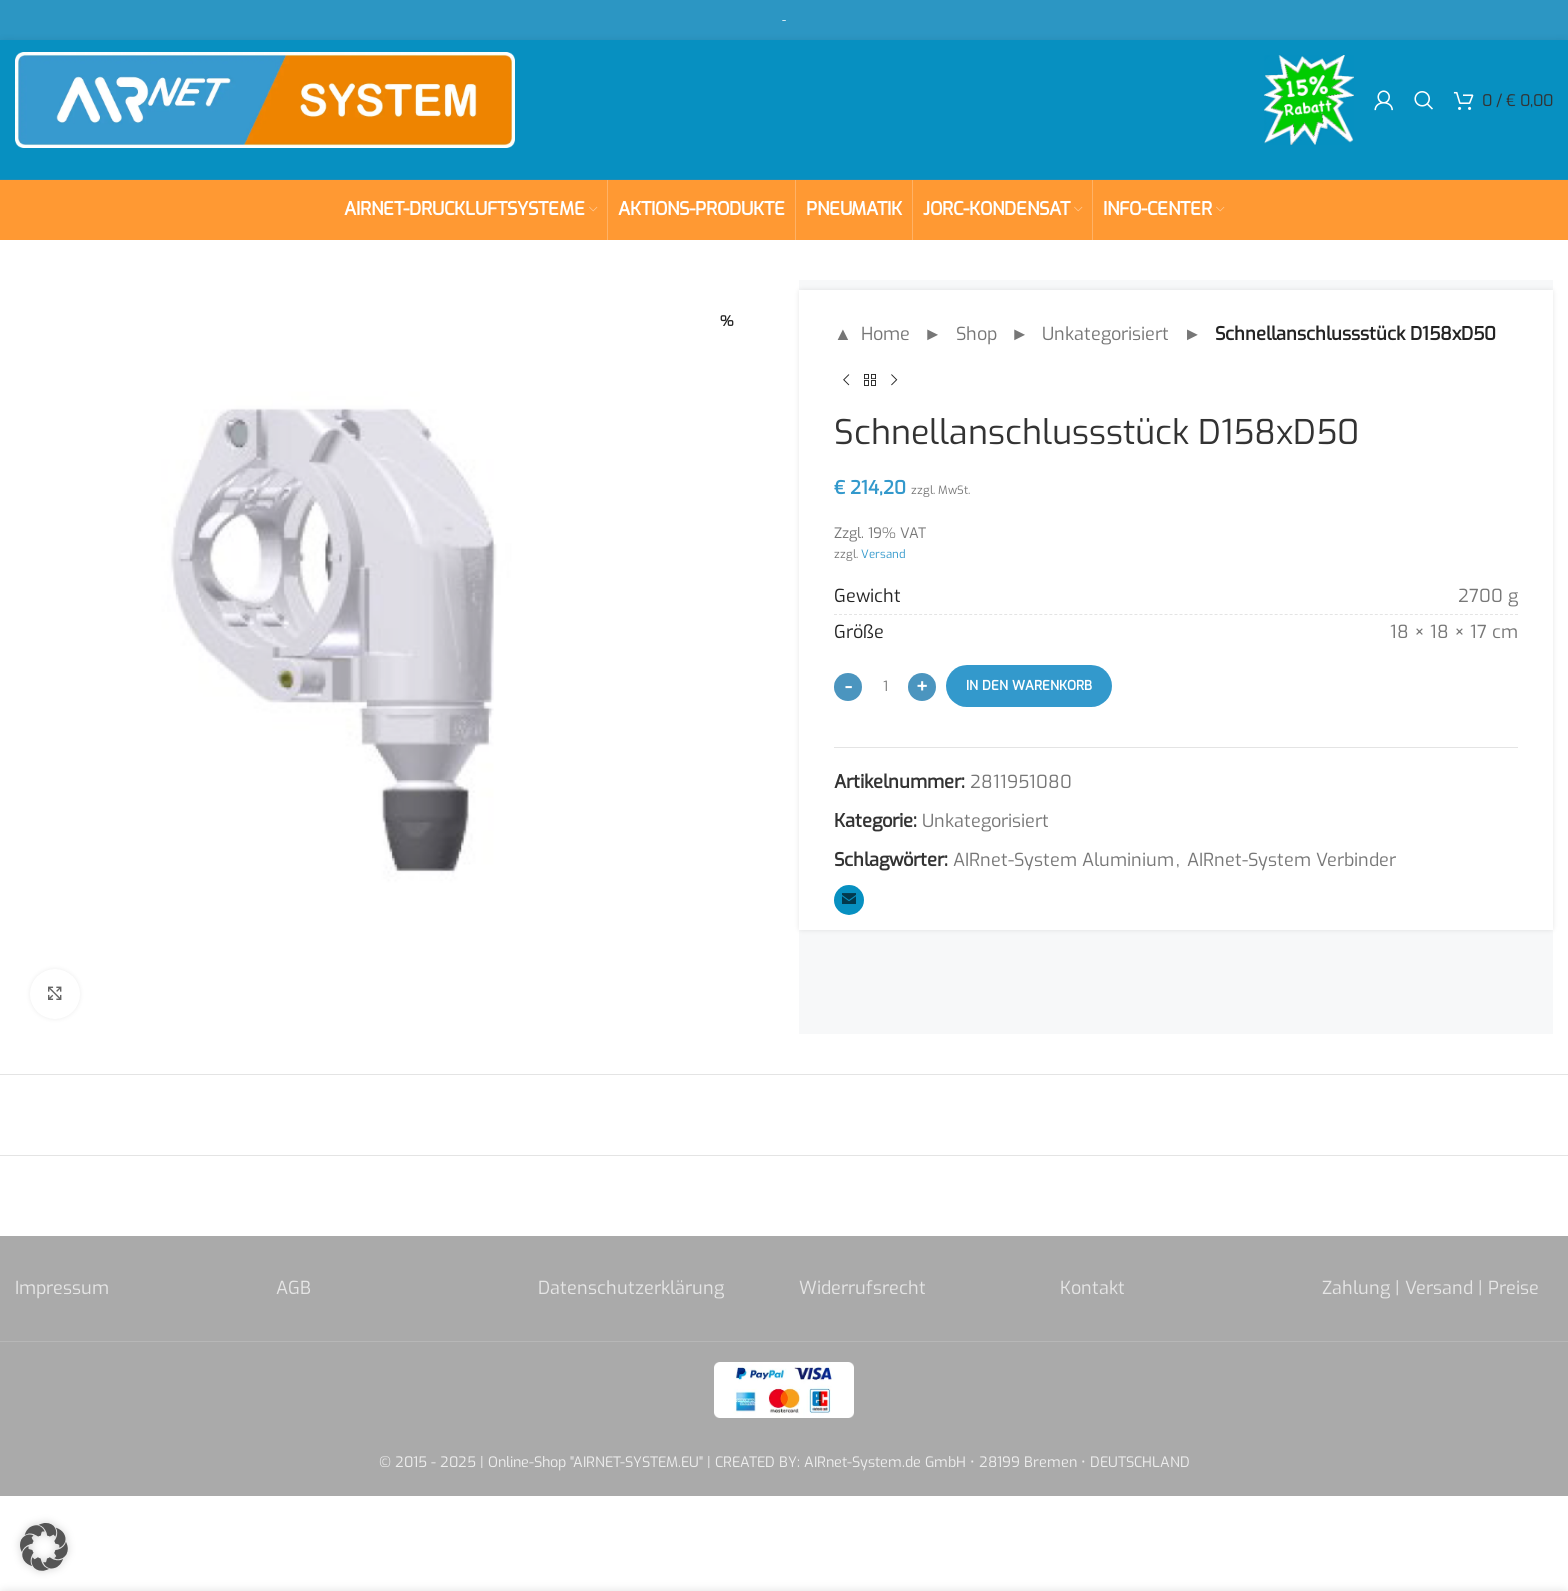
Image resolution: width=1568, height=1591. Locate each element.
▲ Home (872, 334)
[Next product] (894, 381)
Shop (976, 334)
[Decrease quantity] (848, 687)
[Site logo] (265, 99)
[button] (44, 1547)
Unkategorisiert (1105, 334)
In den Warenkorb (1029, 685)
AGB (293, 1288)
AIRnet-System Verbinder (1291, 860)
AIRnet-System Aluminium (1063, 860)
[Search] (1424, 100)
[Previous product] (846, 381)
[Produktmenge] (885, 686)
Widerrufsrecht (862, 1288)
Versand (883, 554)
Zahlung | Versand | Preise (1430, 1288)
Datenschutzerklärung (631, 1288)
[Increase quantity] (922, 687)
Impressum (62, 1288)
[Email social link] (849, 900)
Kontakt (1092, 1288)
